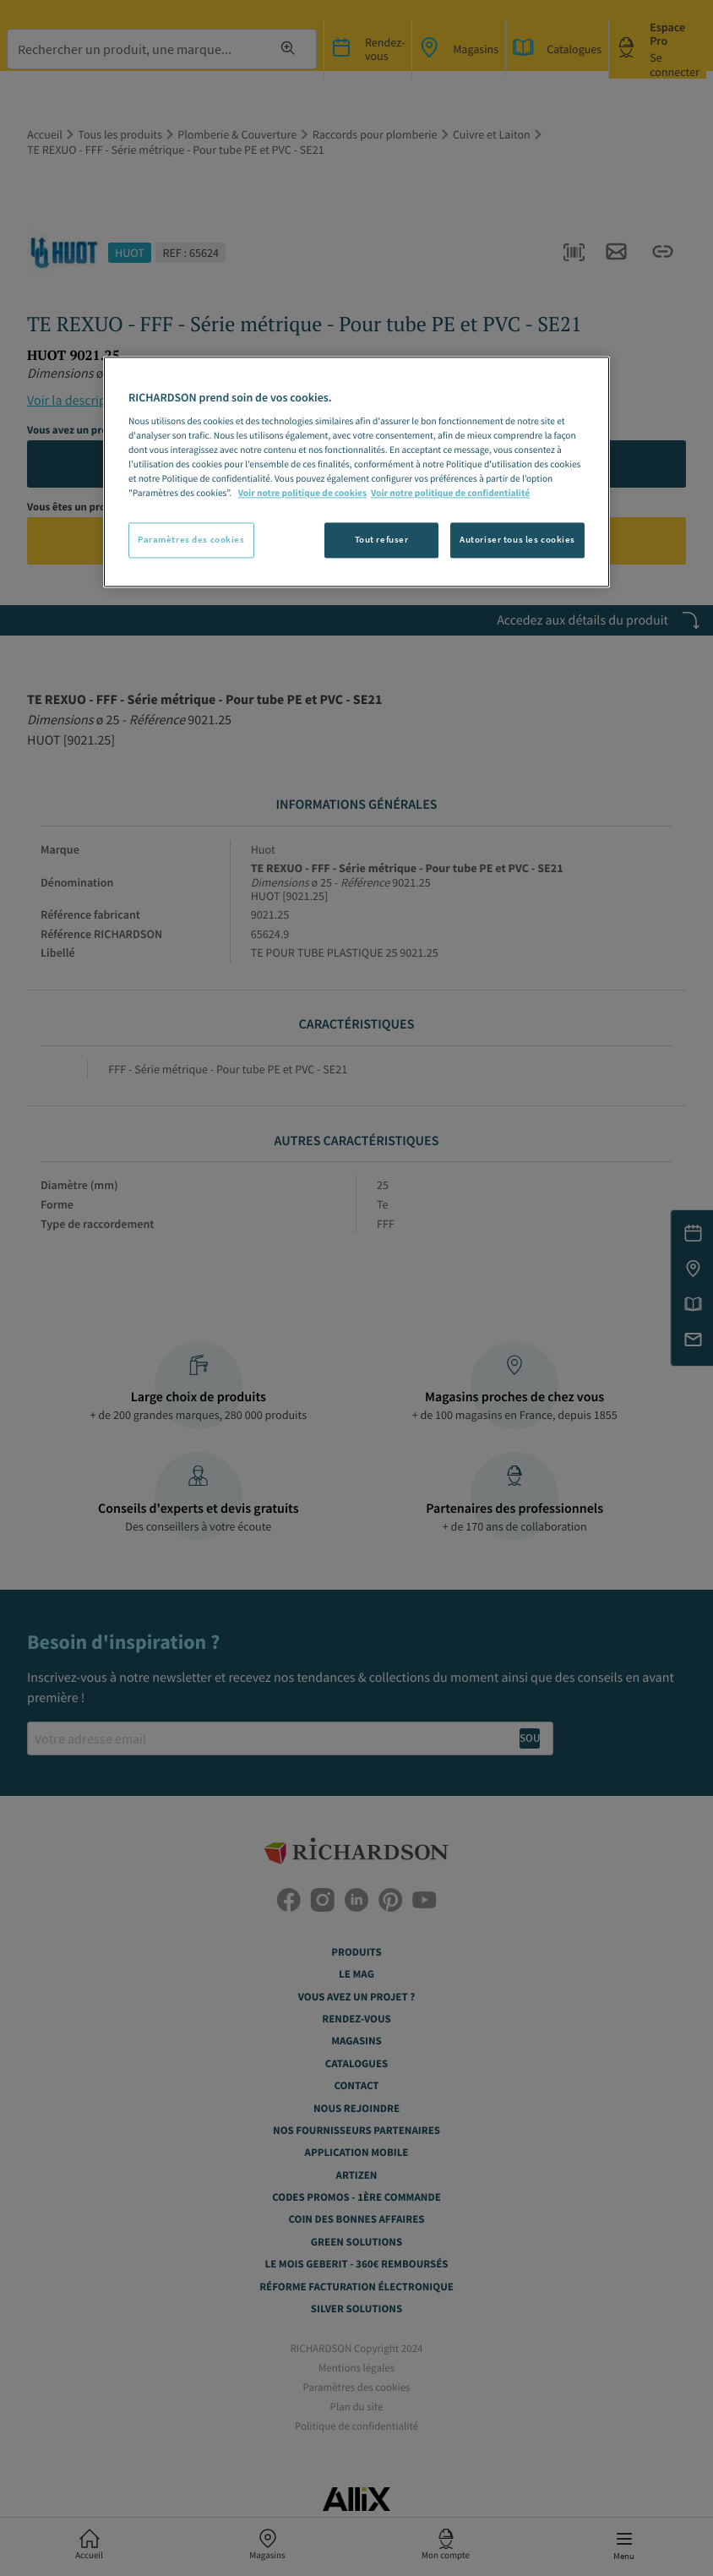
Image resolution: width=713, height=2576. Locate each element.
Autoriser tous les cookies (517, 540)
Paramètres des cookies (191, 540)
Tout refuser (382, 540)
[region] (356, 472)
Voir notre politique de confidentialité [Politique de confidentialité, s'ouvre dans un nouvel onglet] (450, 493)
